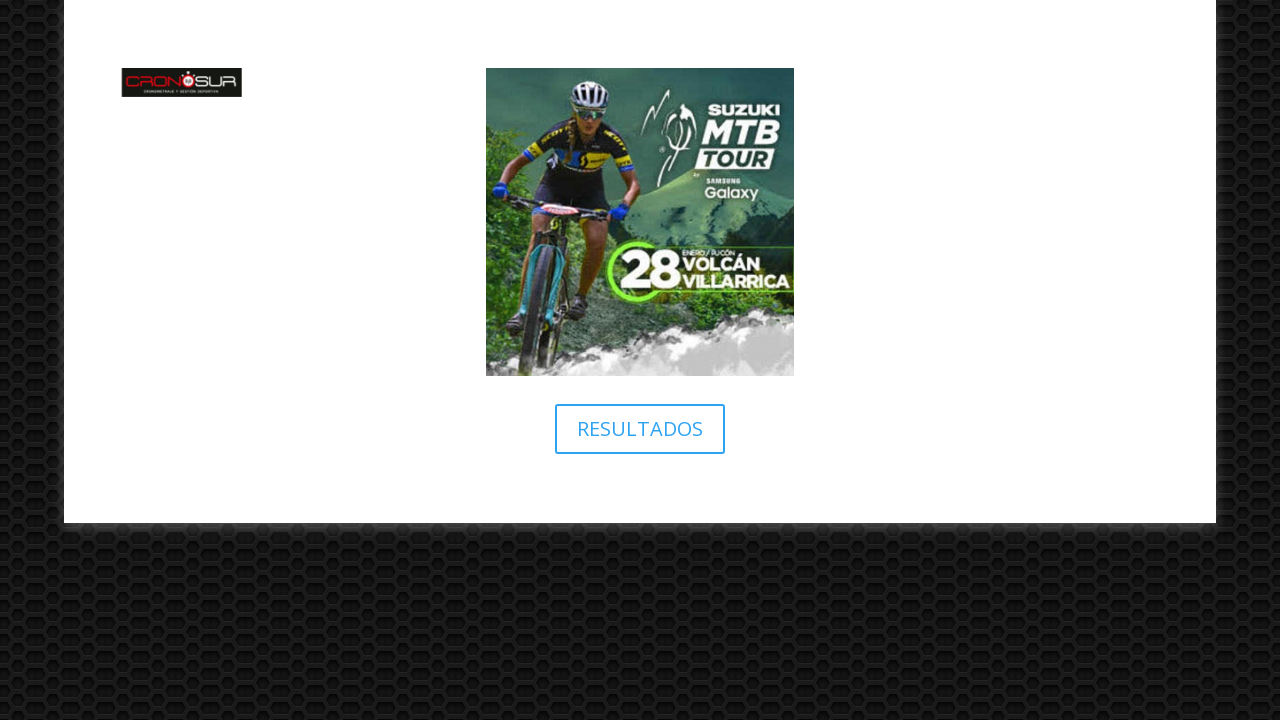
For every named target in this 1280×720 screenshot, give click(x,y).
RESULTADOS (640, 428)
